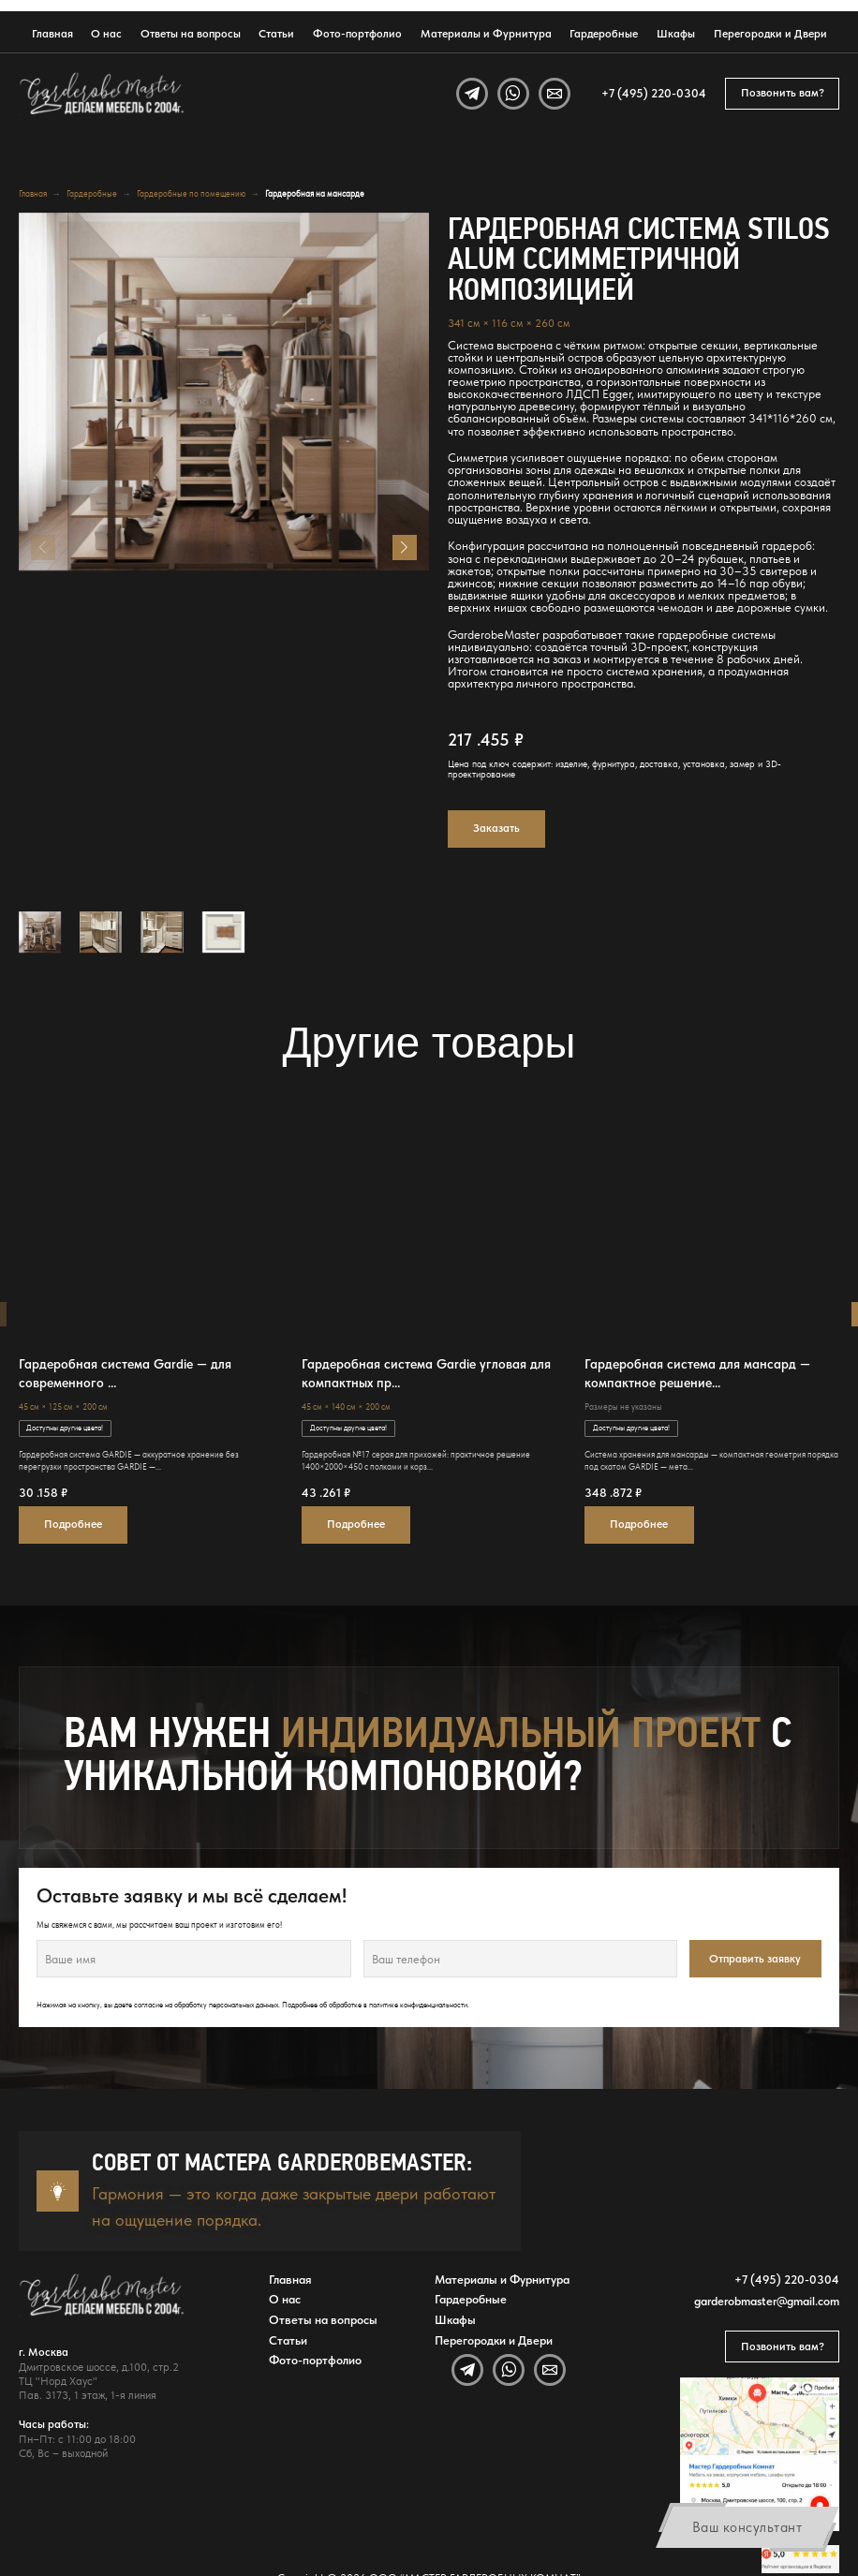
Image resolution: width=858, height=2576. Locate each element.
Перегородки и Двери (770, 33)
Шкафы (676, 33)
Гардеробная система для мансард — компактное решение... (697, 1373)
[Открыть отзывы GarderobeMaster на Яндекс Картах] (801, 2558)
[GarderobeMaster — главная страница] (102, 93)
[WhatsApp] (513, 94)
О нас (106, 33)
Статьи (276, 33)
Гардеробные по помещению (191, 193)
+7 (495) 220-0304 (653, 93)
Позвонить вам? (782, 92)
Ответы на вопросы (191, 33)
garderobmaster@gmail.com (766, 2301)
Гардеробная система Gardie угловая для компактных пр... (426, 1373)
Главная (52, 33)
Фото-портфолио (357, 33)
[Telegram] (472, 94)
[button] (404, 547)
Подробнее (73, 1524)
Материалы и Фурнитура (486, 33)
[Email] (554, 94)
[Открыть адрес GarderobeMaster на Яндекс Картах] (759, 2454)
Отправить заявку (755, 1958)
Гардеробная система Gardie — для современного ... (125, 1373)
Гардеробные (604, 33)
